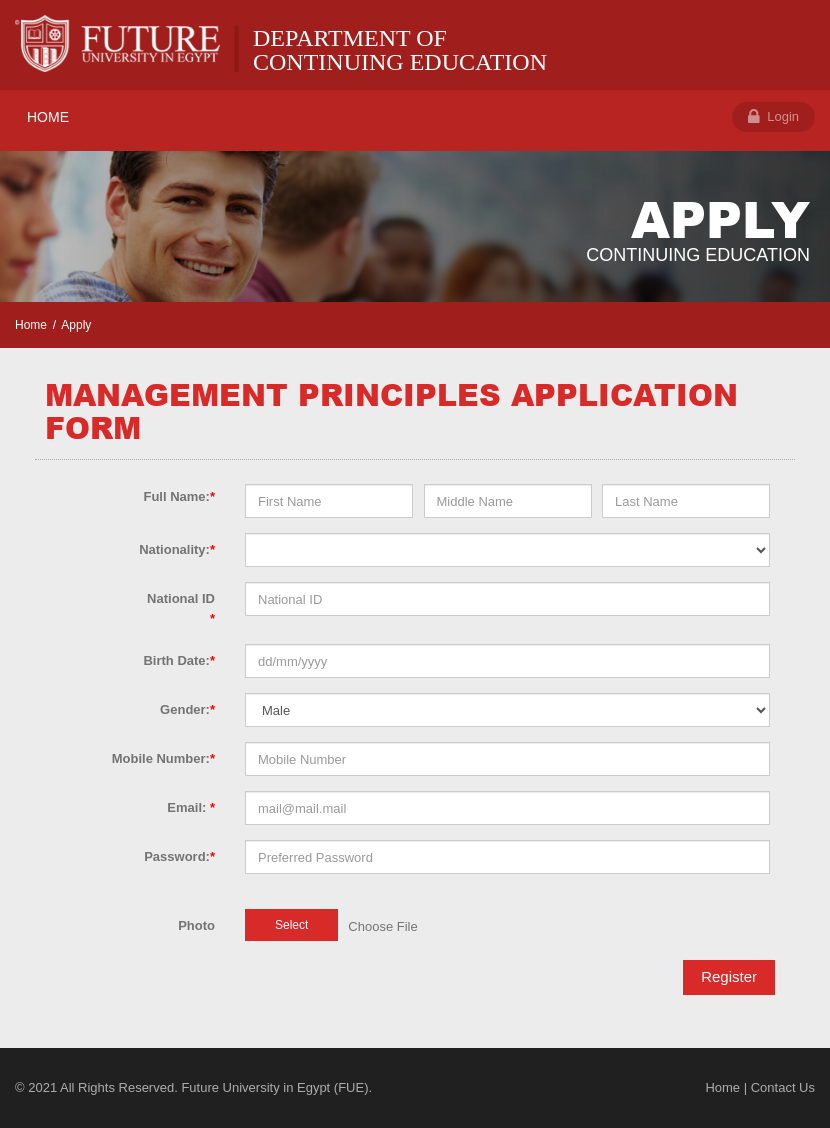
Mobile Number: (163, 758)
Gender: (187, 709)
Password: (179, 856)
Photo (196, 925)
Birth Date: (179, 660)
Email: (191, 807)
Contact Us (783, 1087)
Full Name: (179, 496)
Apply (76, 325)
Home (31, 325)
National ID (181, 608)
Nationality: (177, 549)
